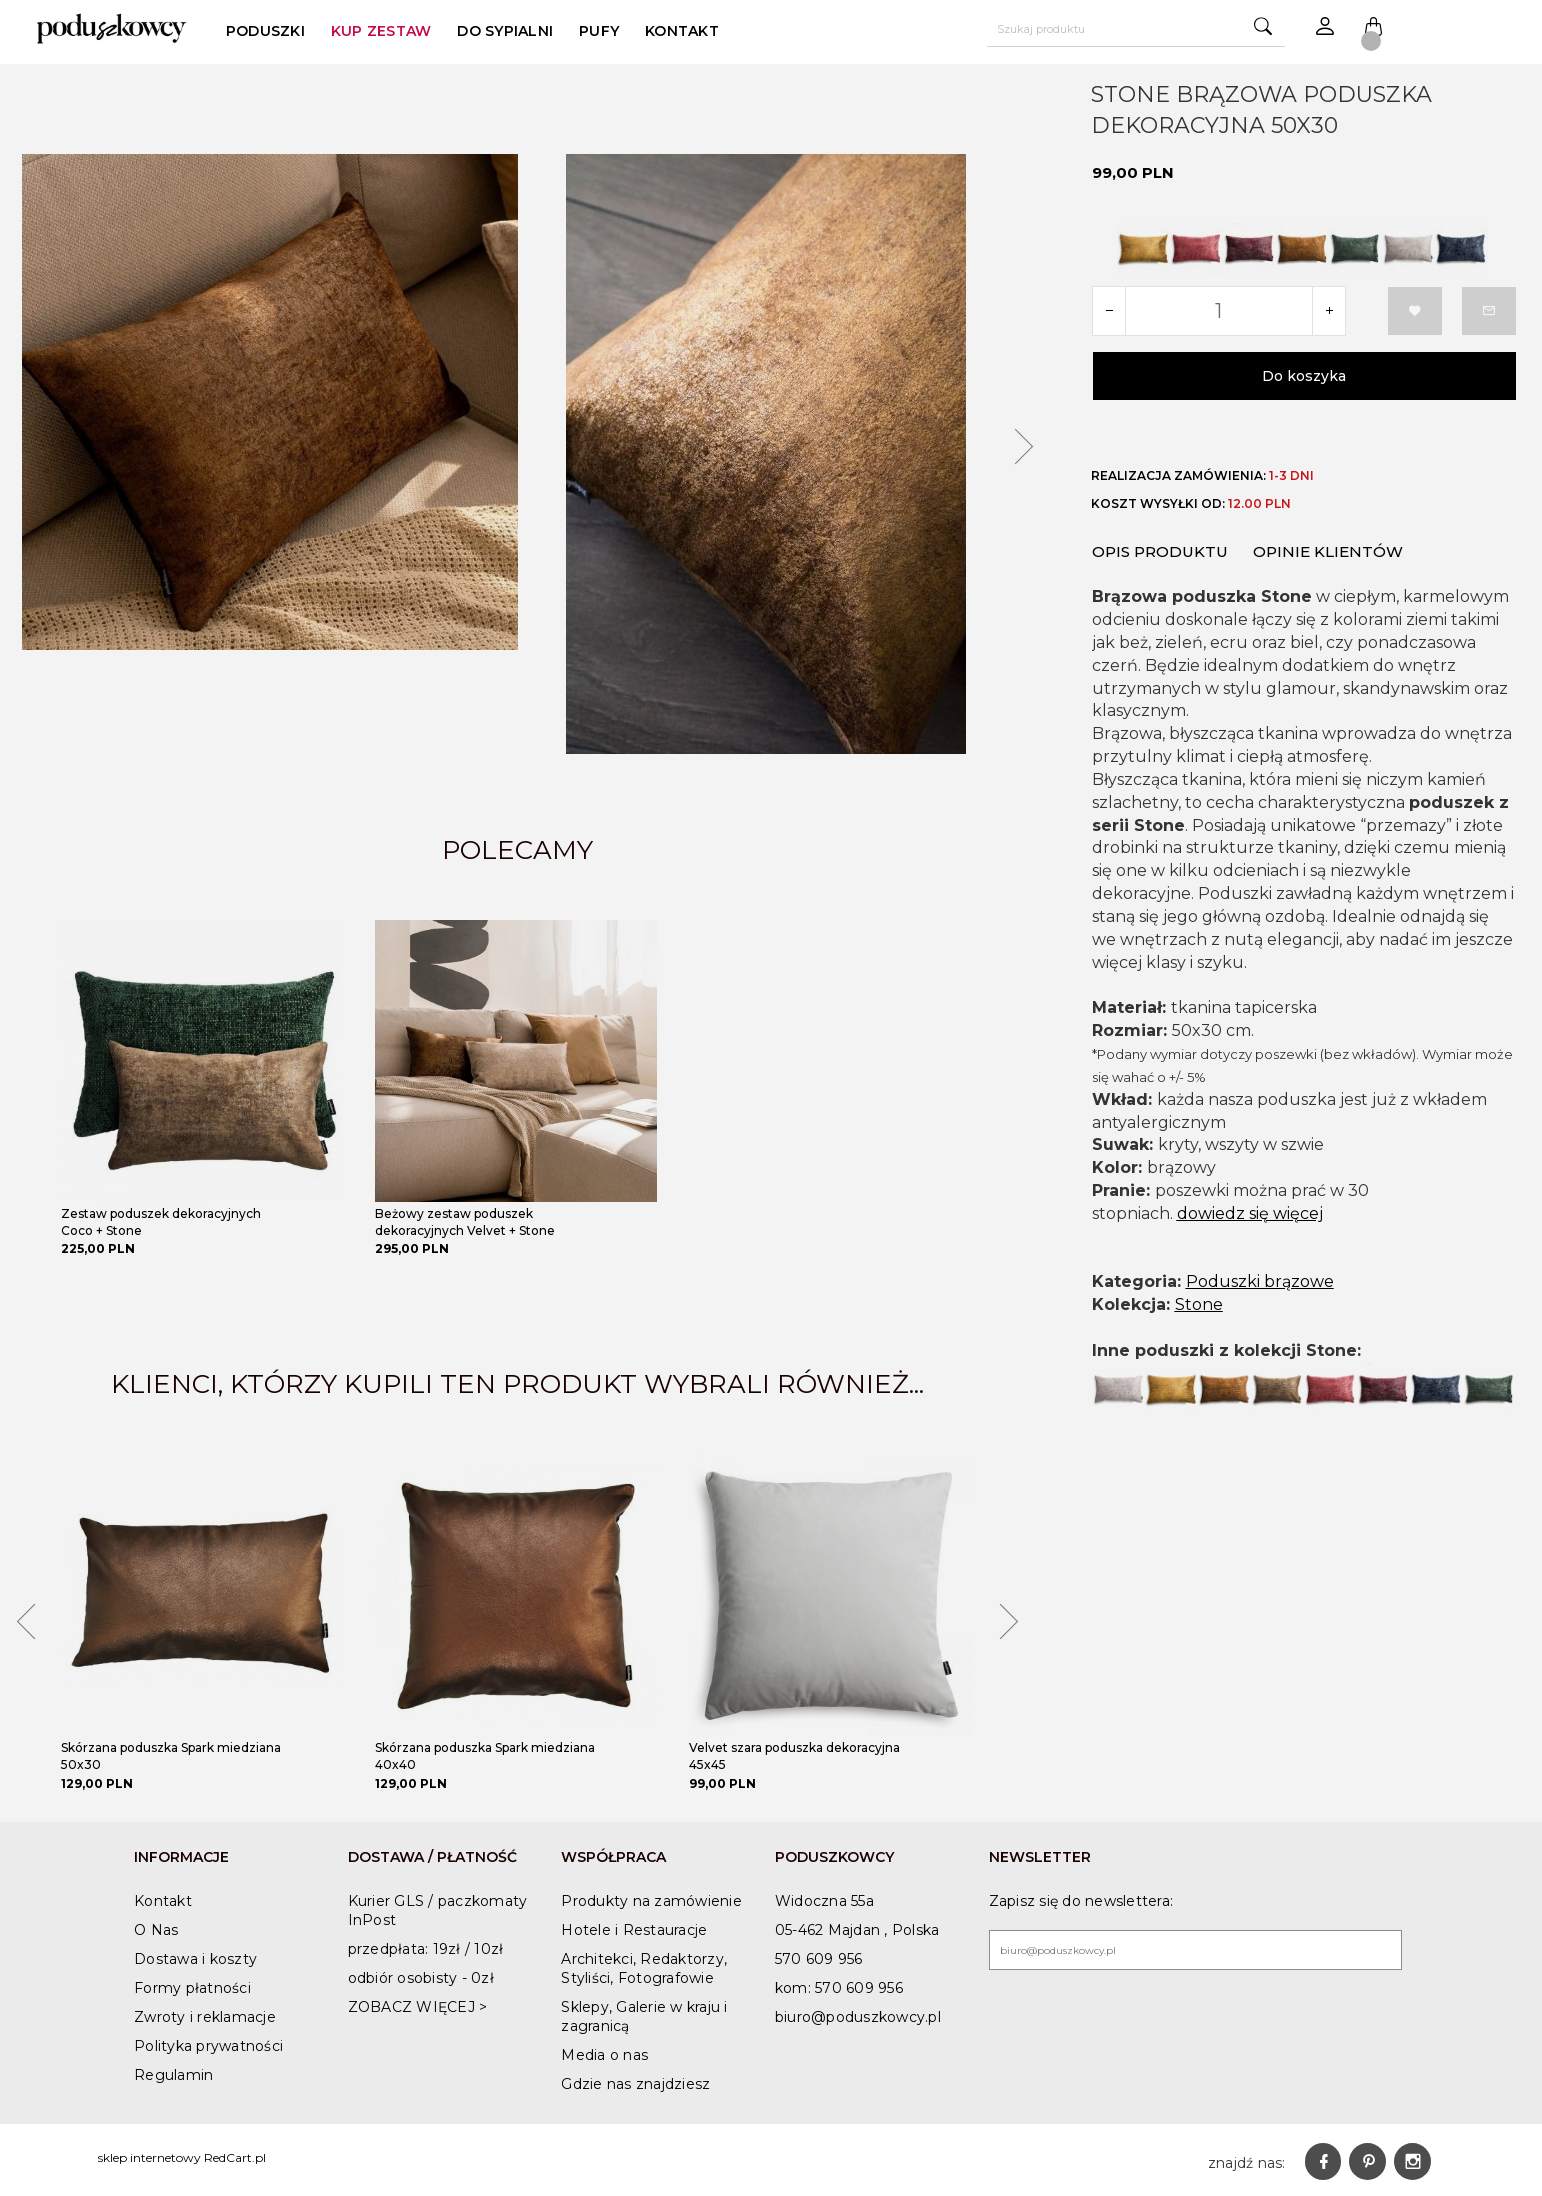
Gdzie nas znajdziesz (635, 2084)
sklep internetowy (149, 2157)
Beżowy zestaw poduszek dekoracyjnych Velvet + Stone (465, 1222)
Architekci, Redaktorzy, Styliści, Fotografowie (644, 1968)
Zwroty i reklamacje (205, 2017)
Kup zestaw (381, 31)
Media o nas (604, 2055)
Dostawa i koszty (195, 1959)
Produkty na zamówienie (651, 1901)
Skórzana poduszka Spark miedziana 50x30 (171, 1756)
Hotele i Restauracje (634, 1930)
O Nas (156, 1930)
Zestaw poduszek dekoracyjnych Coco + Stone (161, 1222)
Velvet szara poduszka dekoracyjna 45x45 (794, 1756)
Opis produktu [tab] (1160, 546)
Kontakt (682, 31)
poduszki (265, 31)
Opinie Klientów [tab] (1328, 546)
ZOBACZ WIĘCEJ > (418, 2007)
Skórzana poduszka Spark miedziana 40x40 (485, 1756)
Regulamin (173, 2075)
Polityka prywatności (208, 2046)
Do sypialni (505, 31)
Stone (1199, 1299)
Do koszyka (1304, 376)
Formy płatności (192, 1988)
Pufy (599, 31)
